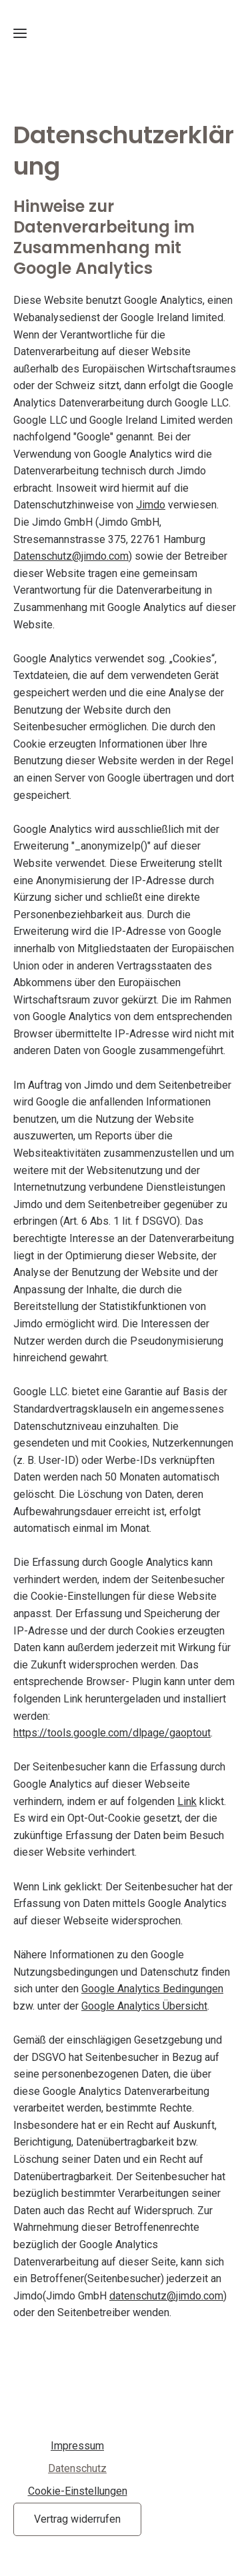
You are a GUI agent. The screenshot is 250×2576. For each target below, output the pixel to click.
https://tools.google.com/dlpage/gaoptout (112, 1732)
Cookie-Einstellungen (77, 2491)
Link (187, 1801)
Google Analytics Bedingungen (152, 1988)
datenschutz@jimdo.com (166, 2295)
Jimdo (150, 504)
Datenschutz (77, 2468)
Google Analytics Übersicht (144, 2006)
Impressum (77, 2445)
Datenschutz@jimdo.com (71, 556)
